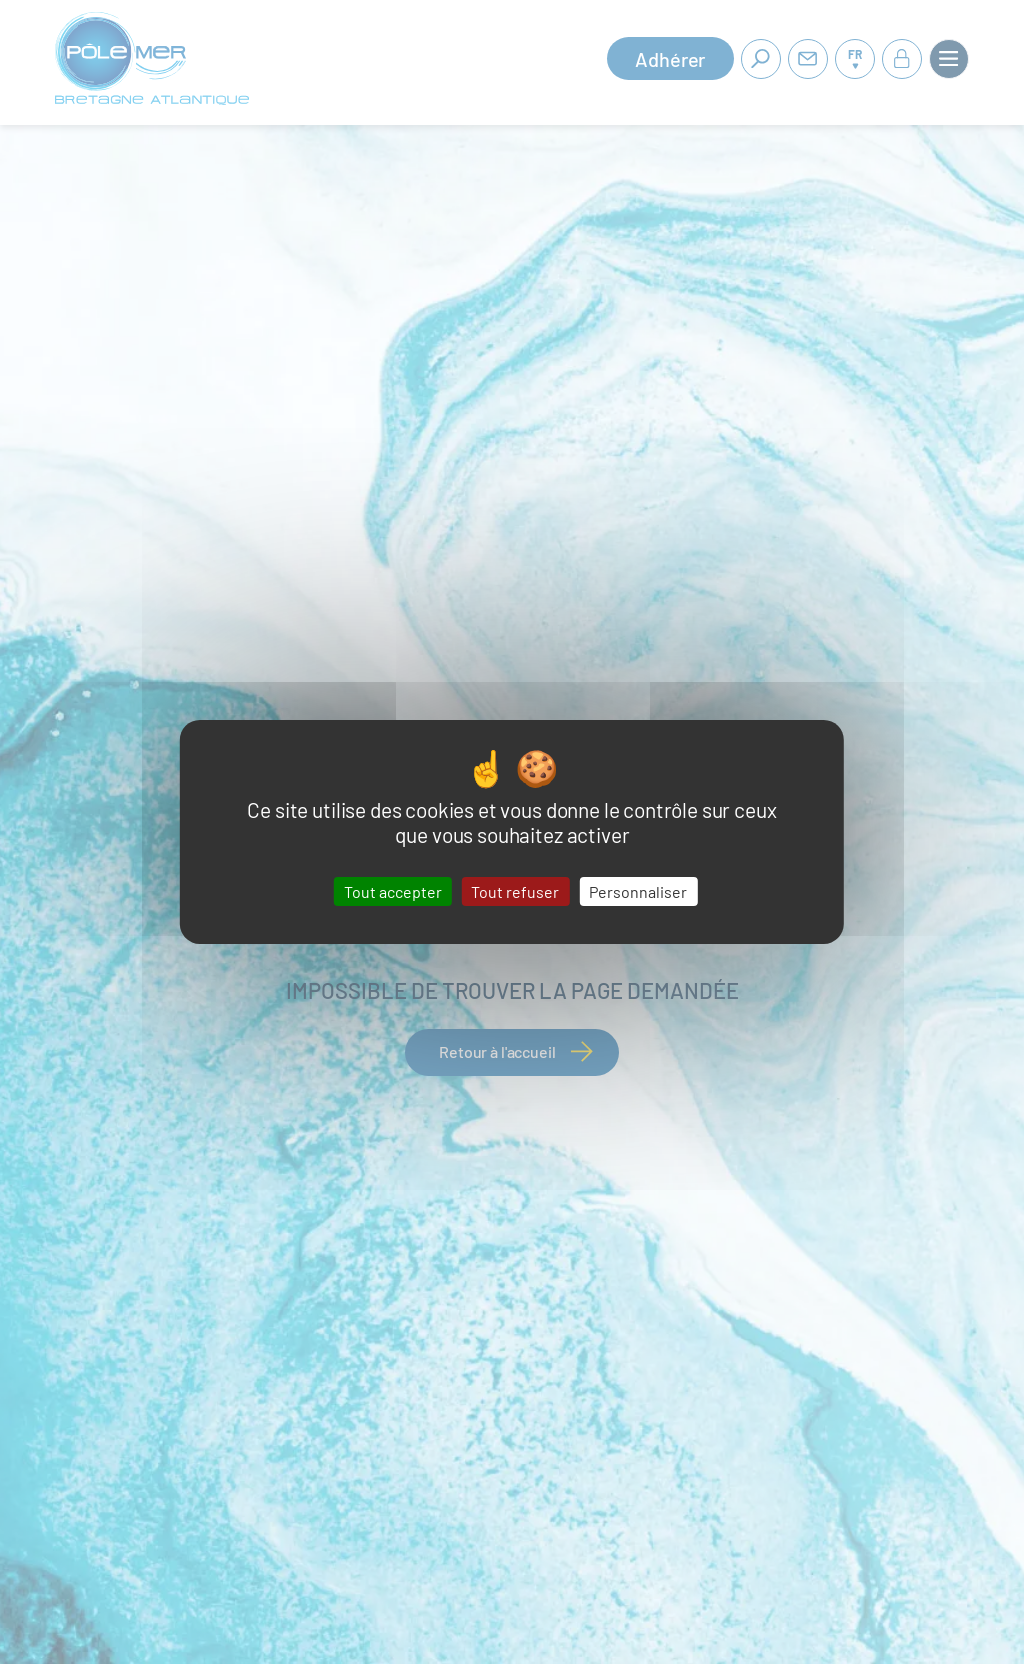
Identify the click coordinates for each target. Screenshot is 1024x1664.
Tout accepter (393, 891)
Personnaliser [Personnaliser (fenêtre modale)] (638, 891)
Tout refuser (515, 891)
